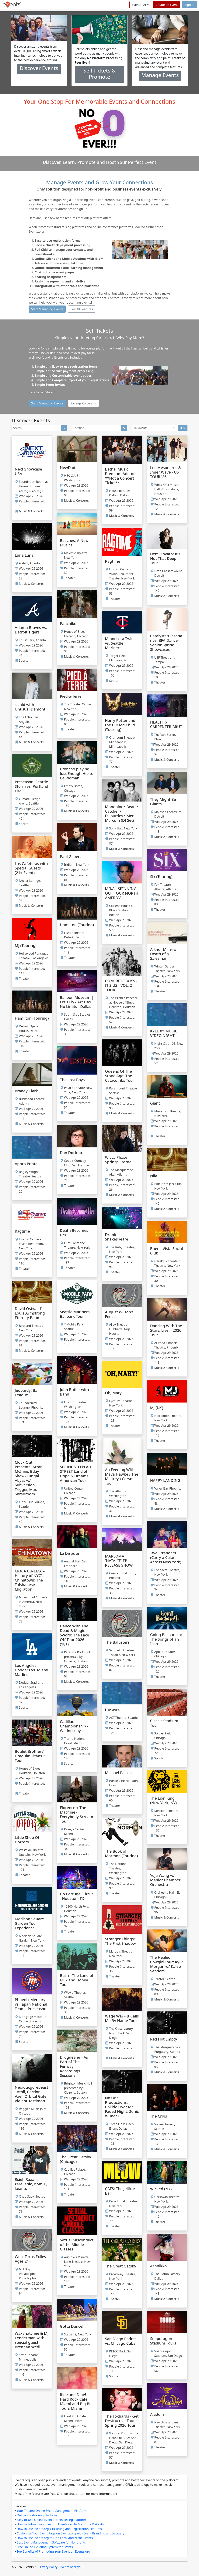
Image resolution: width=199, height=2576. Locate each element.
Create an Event (166, 5)
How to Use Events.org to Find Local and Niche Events (55, 2538)
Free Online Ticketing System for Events (45, 2547)
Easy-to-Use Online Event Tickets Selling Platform (51, 2520)
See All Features (82, 309)
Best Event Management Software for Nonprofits (51, 2542)
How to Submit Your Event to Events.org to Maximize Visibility (60, 2524)
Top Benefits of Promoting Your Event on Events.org (53, 2551)
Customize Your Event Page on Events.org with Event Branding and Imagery (70, 2533)
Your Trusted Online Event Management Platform (52, 2511)
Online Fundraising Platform (37, 2515)
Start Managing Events (47, 309)
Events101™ (140, 5)
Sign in (189, 5)
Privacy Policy (48, 2567)
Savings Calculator (84, 403)
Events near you (71, 2567)
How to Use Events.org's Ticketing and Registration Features (59, 2529)
